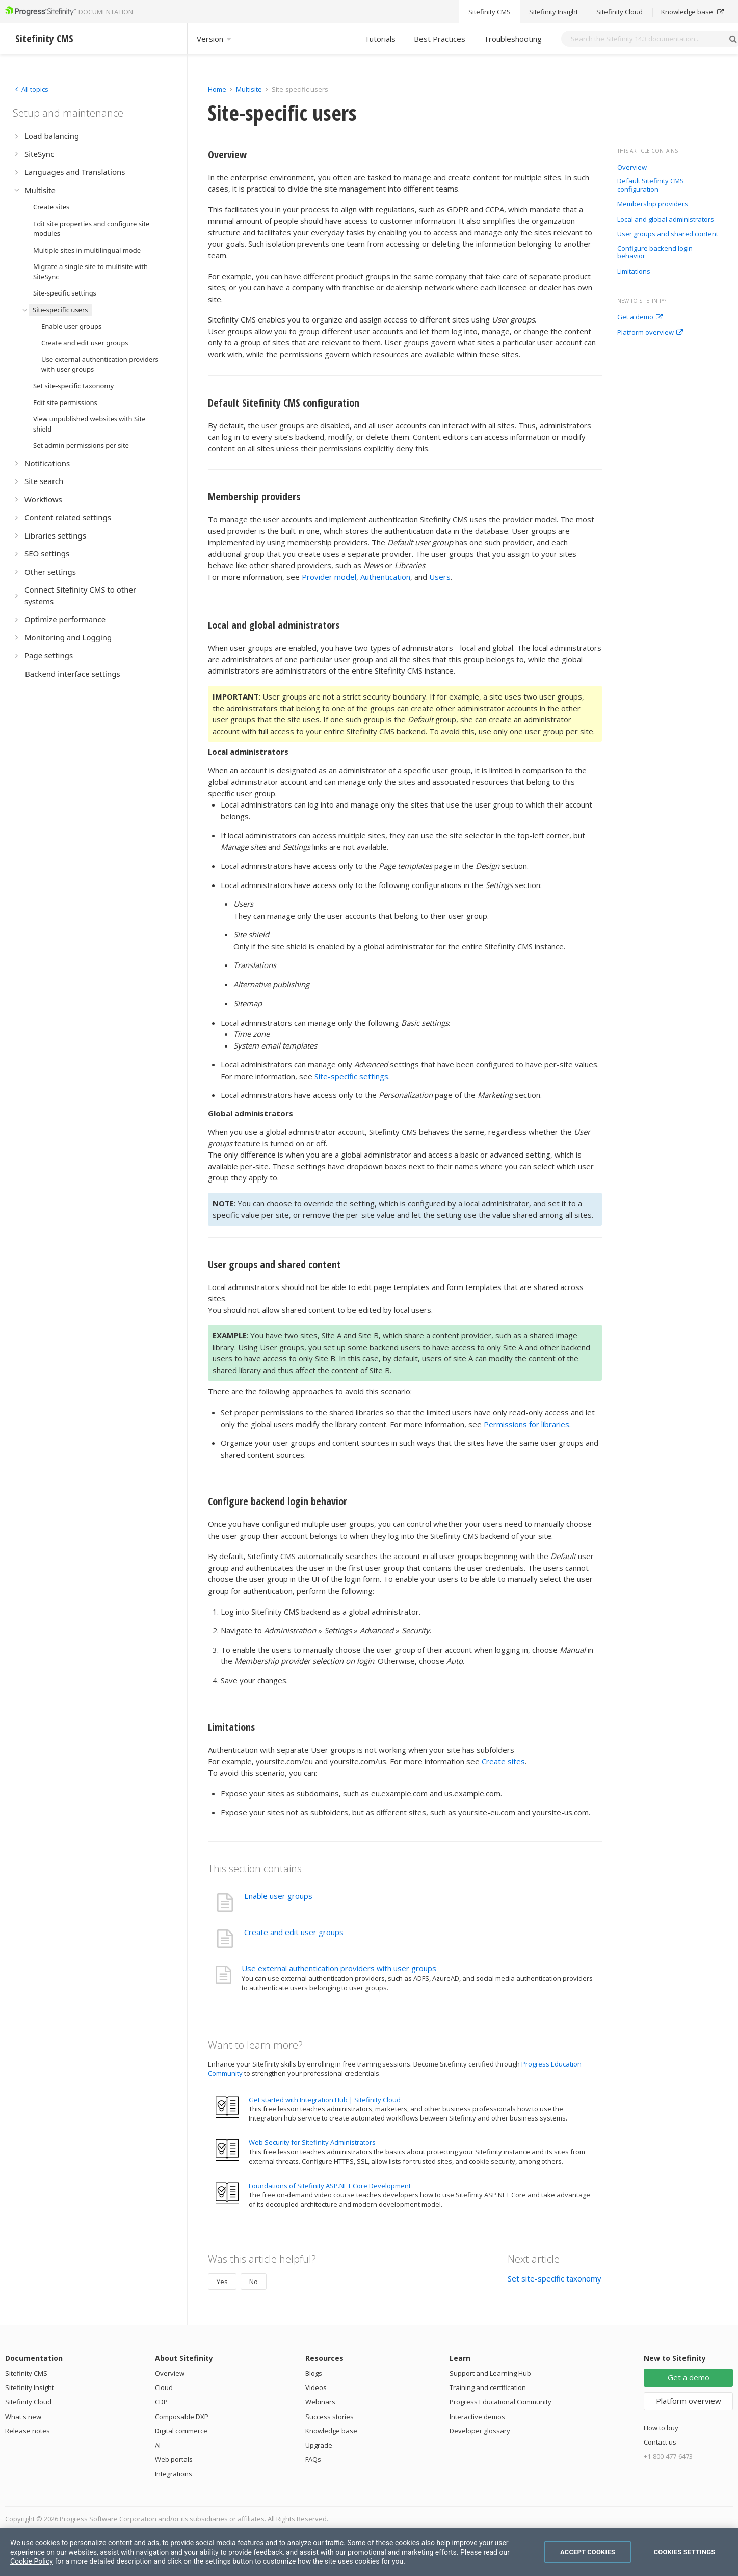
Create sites (503, 1761)
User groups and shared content (667, 234)
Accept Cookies (587, 2552)
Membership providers (652, 204)
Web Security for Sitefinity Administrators (312, 2142)
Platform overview (650, 333)
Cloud (164, 2387)
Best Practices (439, 39)
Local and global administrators (665, 220)
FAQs (313, 2459)
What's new (23, 2416)
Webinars (320, 2401)
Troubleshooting (513, 39)
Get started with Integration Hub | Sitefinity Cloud (325, 2099)
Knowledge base (331, 2430)
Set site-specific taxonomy (554, 2278)
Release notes (27, 2430)
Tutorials (380, 39)
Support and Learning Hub (490, 2373)
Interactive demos (477, 2416)
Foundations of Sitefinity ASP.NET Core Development (330, 2185)
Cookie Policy (31, 2561)
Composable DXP (181, 2416)
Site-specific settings (351, 1076)
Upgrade (318, 2445)
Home (217, 89)
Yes (222, 2281)
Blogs (313, 2373)
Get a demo (640, 317)
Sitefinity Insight (29, 2387)
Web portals (174, 2459)
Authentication (385, 577)
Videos (316, 2387)
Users (440, 577)
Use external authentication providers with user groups (339, 1968)
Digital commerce (181, 2430)
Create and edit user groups (294, 1932)
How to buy (661, 2427)
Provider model (329, 577)
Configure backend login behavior (655, 252)
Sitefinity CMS (26, 2373)
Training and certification (488, 2387)
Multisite (249, 89)
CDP (161, 2401)
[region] (369, 2552)
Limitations (633, 271)
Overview (632, 168)
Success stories (329, 2416)
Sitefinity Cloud (28, 2401)
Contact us (660, 2442)
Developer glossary (480, 2430)
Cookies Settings (685, 2552)
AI (158, 2445)
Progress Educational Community (500, 2401)
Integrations (173, 2473)
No (253, 2281)
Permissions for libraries (526, 1424)
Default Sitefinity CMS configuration (650, 185)
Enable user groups (278, 1896)
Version (214, 39)
